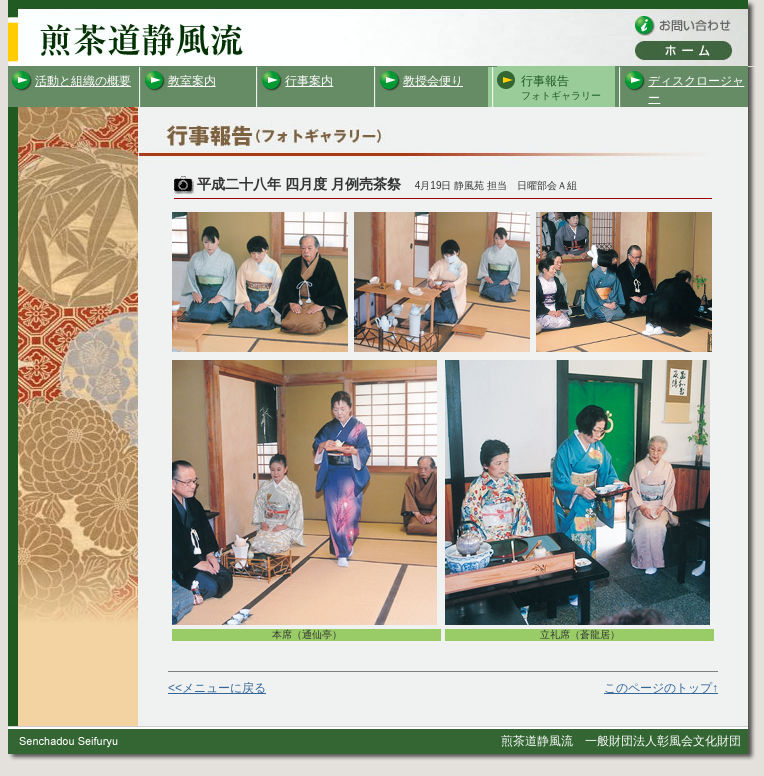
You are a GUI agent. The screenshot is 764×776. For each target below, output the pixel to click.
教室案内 (192, 81)
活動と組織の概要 (83, 81)
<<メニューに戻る (217, 688)
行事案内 (309, 81)
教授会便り (433, 81)
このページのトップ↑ (661, 688)
